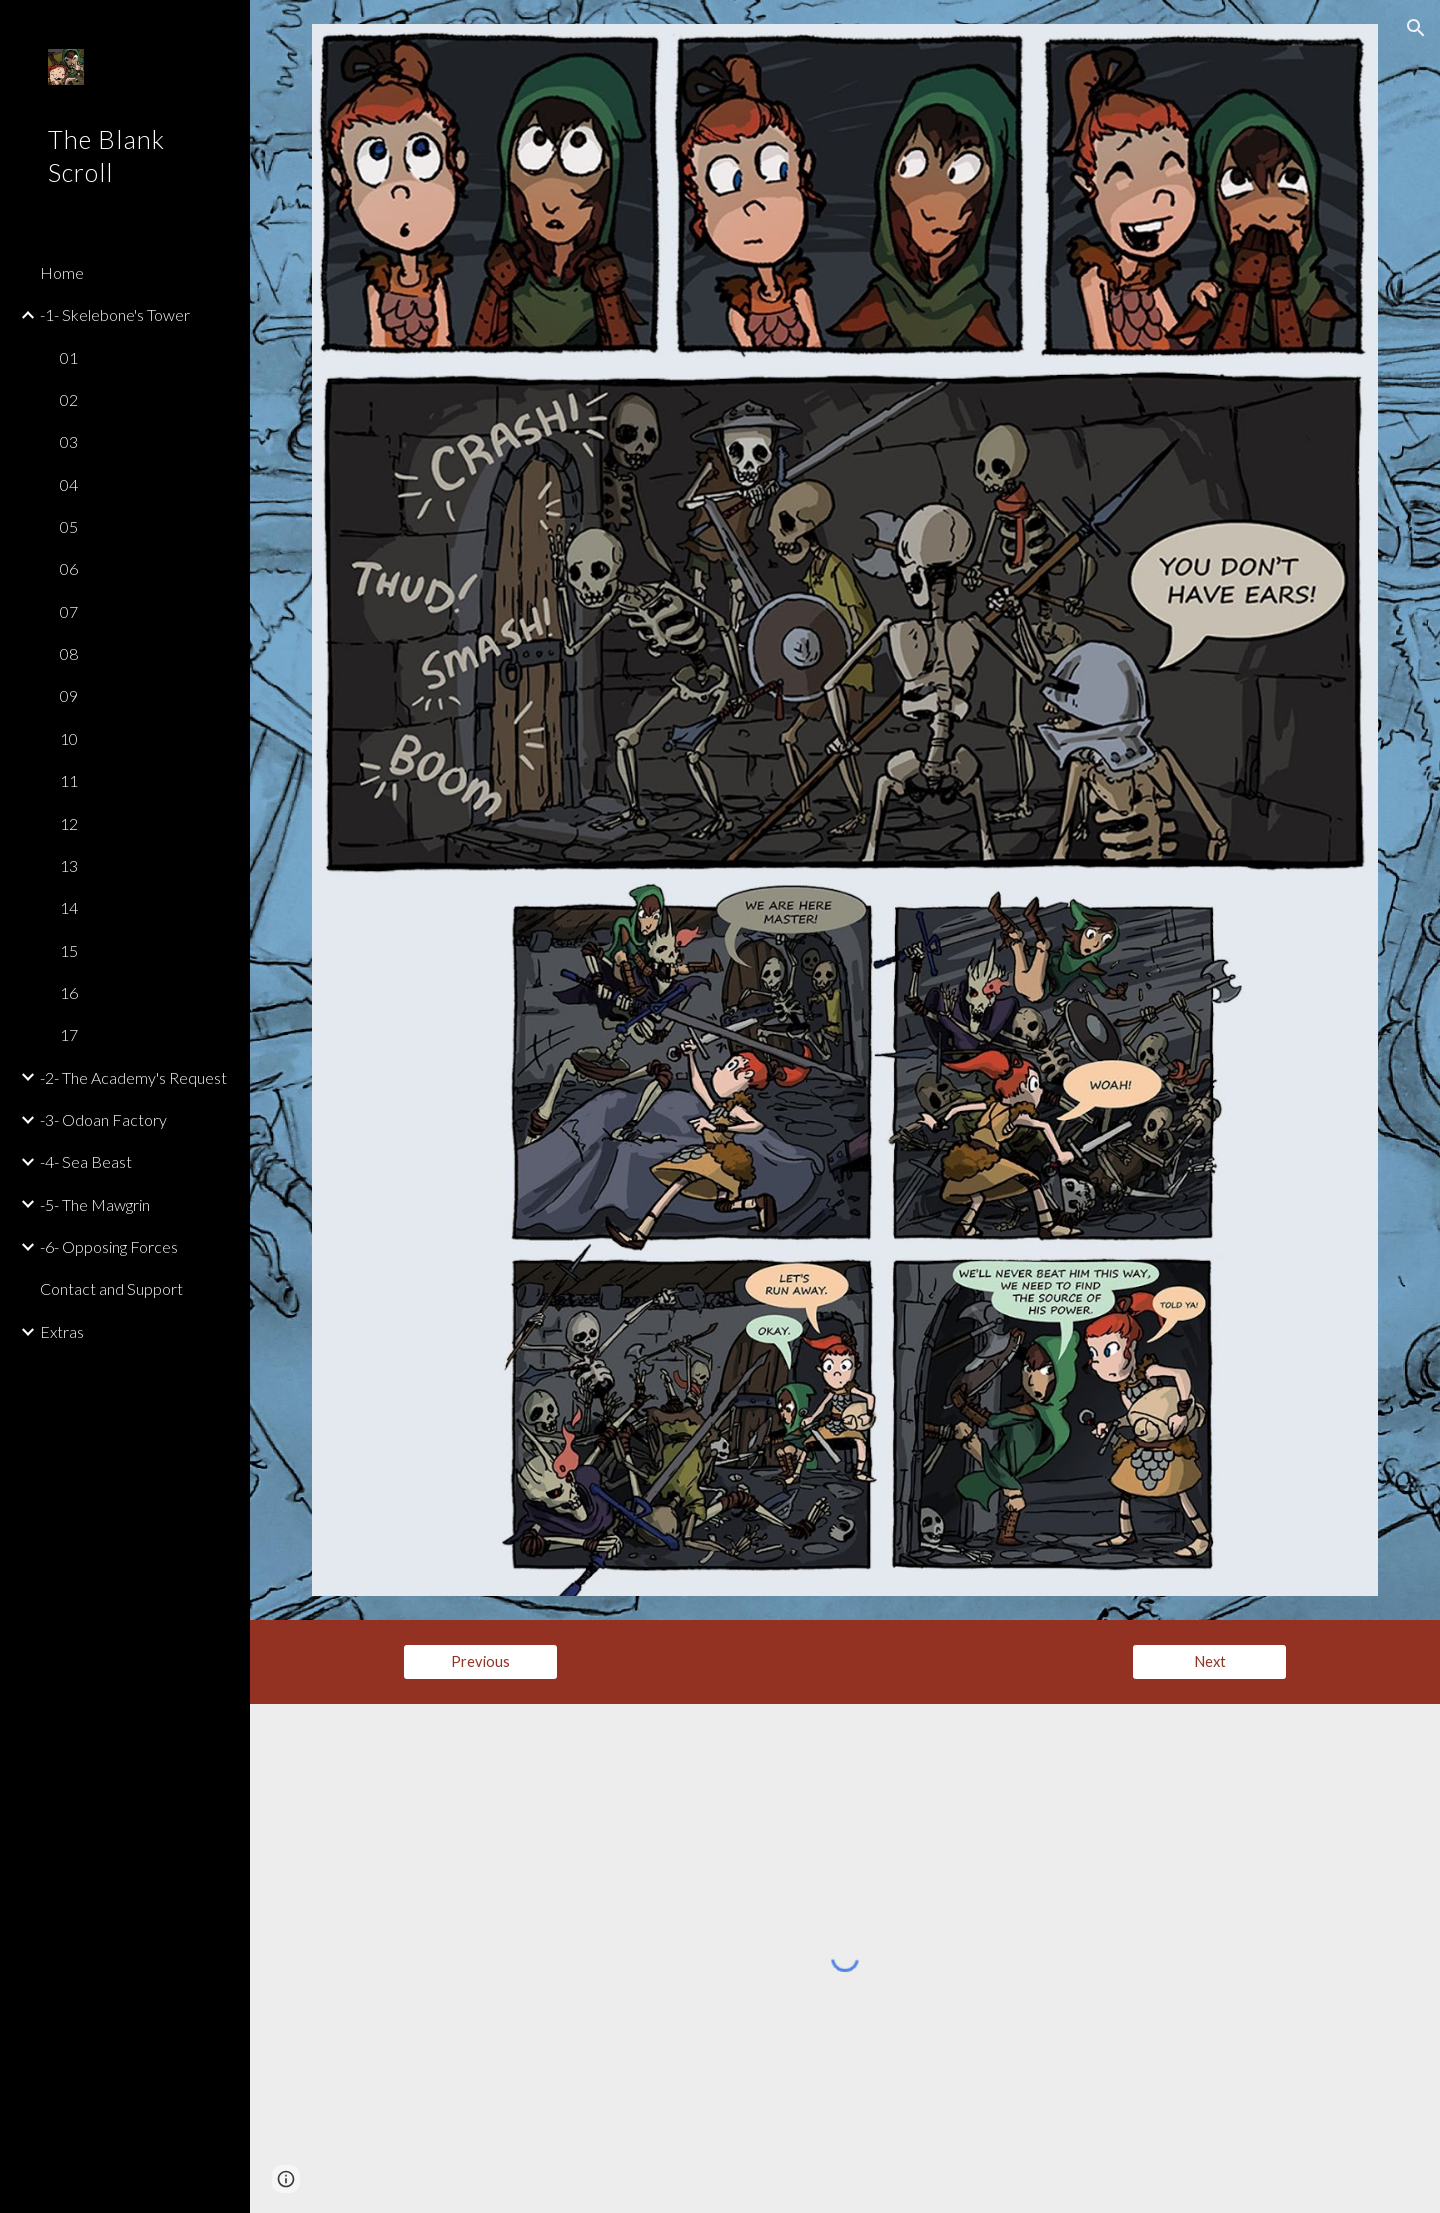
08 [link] (69, 653)
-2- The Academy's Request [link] (133, 1077)
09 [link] (69, 695)
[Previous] (480, 1661)
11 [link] (69, 780)
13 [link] (69, 865)
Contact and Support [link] (111, 1288)
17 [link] (69, 1034)
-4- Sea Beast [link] (86, 1161)
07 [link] (69, 611)
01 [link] (69, 357)
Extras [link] (62, 1331)
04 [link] (69, 484)
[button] (1416, 28)
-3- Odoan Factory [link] (103, 1119)
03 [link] (69, 441)
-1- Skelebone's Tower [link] (115, 314)
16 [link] (69, 992)
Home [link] (62, 272)
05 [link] (69, 526)
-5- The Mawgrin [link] (95, 1204)
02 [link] (69, 399)
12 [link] (69, 823)
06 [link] (69, 568)
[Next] (1209, 1661)
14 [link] (69, 907)
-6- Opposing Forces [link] (109, 1246)
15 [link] (69, 950)
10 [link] (69, 738)
